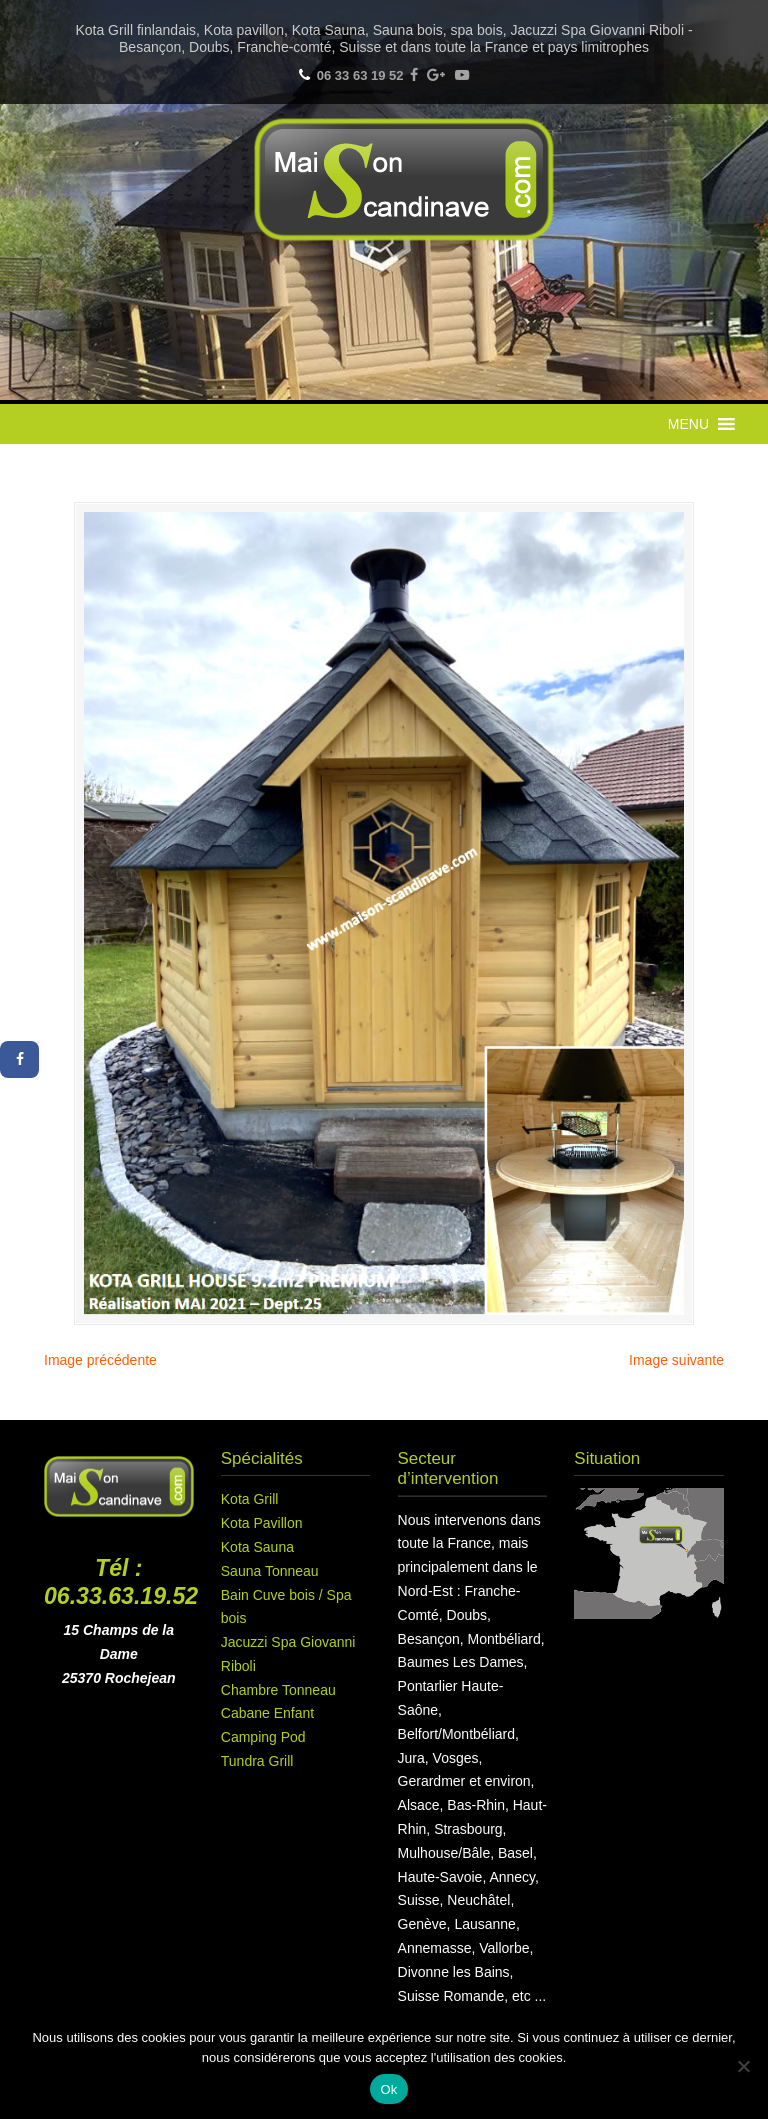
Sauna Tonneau (270, 1571)
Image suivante (676, 1360)
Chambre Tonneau (278, 1690)
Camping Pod (263, 1737)
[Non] (743, 2066)
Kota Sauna (257, 1547)
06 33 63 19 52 (360, 75)
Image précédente (100, 1360)
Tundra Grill (257, 1761)
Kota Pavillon (262, 1523)
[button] (688, 424)
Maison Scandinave (404, 179)
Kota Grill (250, 1499)
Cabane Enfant (267, 1713)
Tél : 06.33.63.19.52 (121, 1582)
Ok (388, 2089)
